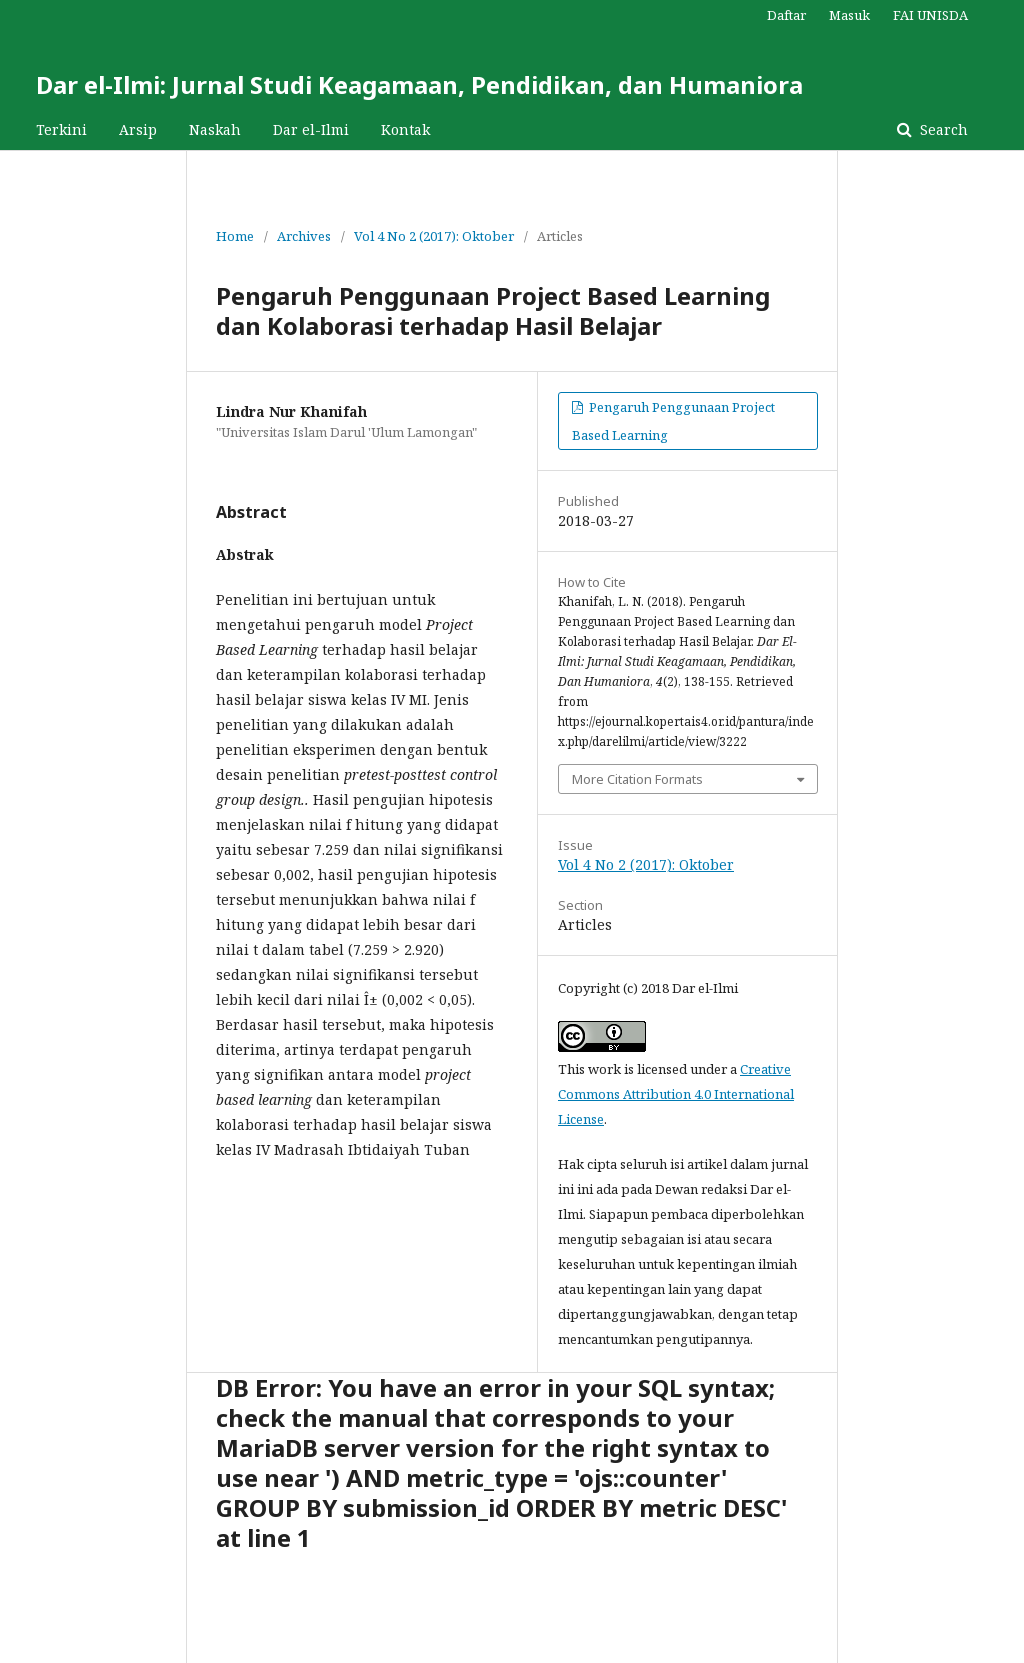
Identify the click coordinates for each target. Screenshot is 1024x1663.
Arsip (138, 129)
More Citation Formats (637, 779)
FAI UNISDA (930, 15)
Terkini (61, 129)
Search (942, 129)
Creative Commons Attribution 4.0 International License (676, 1094)
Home (235, 236)
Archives (304, 236)
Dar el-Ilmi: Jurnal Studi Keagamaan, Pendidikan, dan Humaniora (419, 84)
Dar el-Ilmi (311, 129)
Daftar (786, 15)
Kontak (405, 129)
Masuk (849, 15)
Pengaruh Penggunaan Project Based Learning (673, 421)
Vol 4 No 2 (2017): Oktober (434, 236)
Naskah (215, 129)
